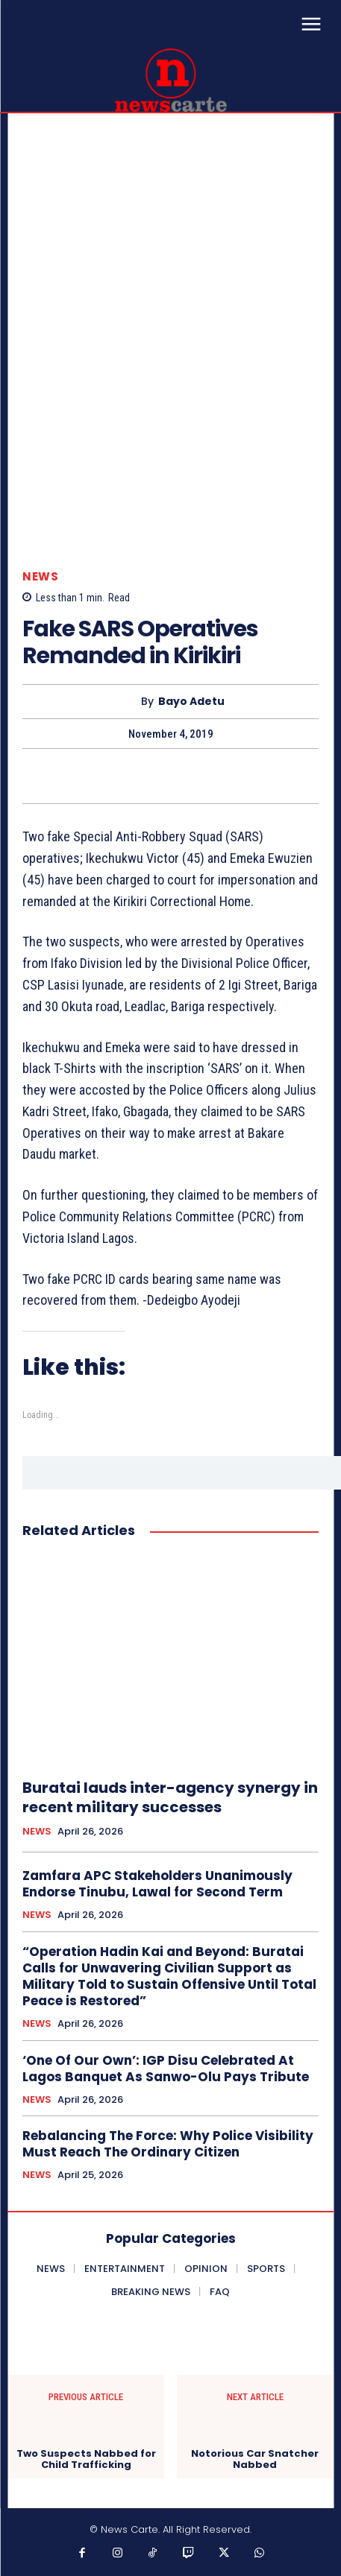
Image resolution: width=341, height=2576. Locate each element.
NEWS (40, 576)
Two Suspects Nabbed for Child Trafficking (86, 2459)
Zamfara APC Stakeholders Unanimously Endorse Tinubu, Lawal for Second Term (157, 1884)
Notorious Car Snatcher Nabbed (255, 2459)
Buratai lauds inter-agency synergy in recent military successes (170, 1797)
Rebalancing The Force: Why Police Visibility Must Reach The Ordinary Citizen (167, 2144)
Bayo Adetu (191, 701)
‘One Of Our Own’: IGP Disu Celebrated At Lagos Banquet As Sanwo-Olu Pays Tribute (165, 2068)
